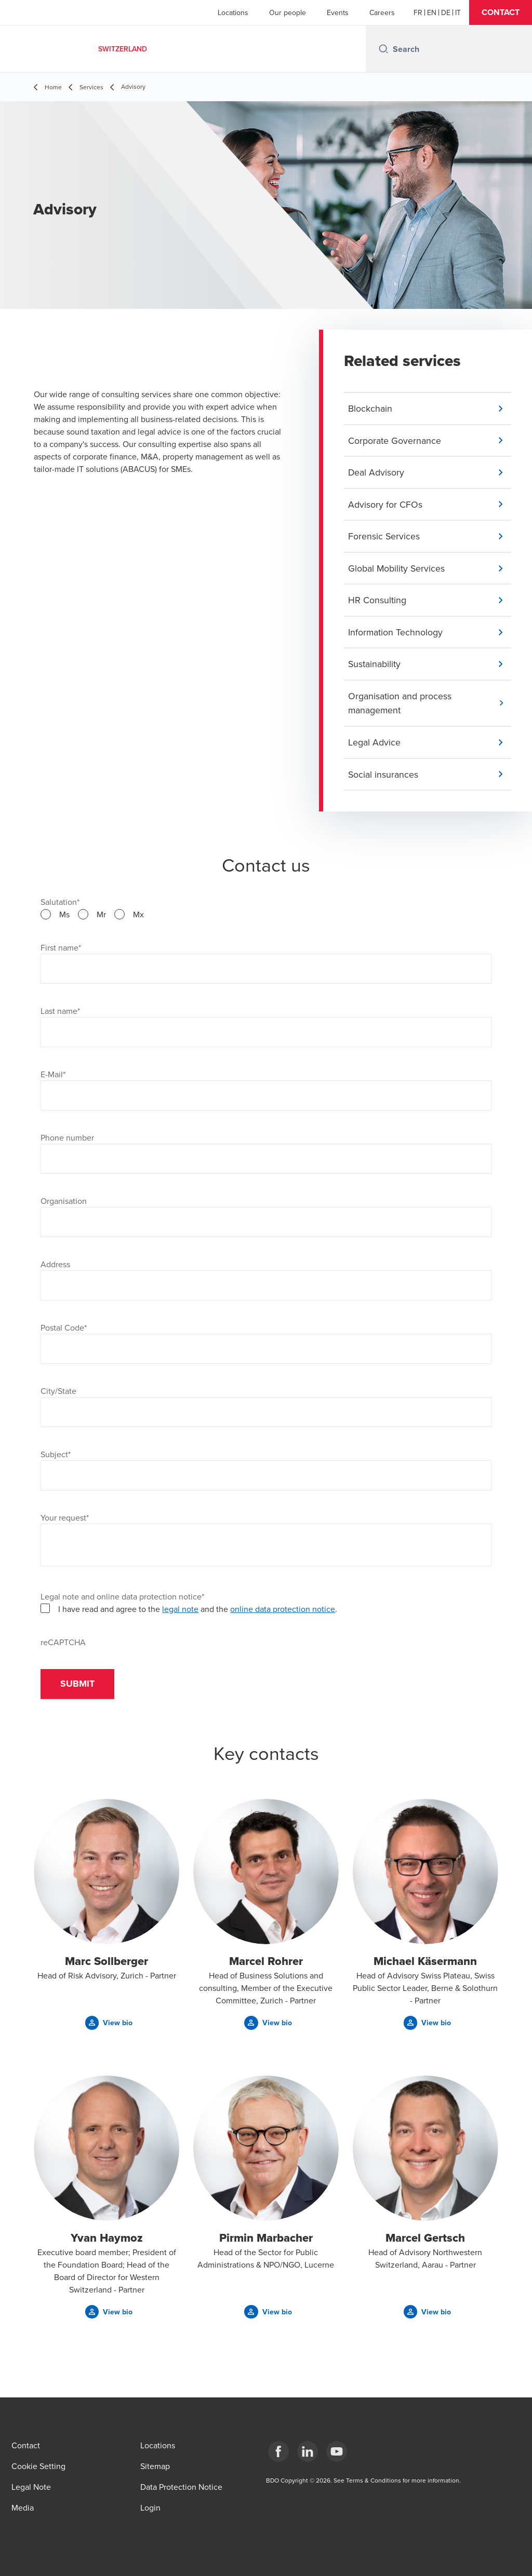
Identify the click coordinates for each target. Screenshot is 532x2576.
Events (338, 12)
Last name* (60, 1014)
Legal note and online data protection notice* (122, 1599)
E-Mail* (53, 1077)
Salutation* (60, 905)
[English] (431, 12)
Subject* (56, 1457)
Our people (287, 12)
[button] (500, 12)
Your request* (65, 1520)
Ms (64, 917)
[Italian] (458, 12)
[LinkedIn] (307, 2451)
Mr (101, 917)
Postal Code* (64, 1330)
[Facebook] (278, 2451)
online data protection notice (282, 1612)
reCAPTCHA (63, 1645)
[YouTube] (336, 2451)
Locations (233, 12)
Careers (382, 12)
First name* (61, 950)
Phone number (67, 1140)
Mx (138, 917)
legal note (180, 1612)
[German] (445, 12)
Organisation (64, 1204)
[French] (418, 12)
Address (55, 1267)
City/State (58, 1394)
